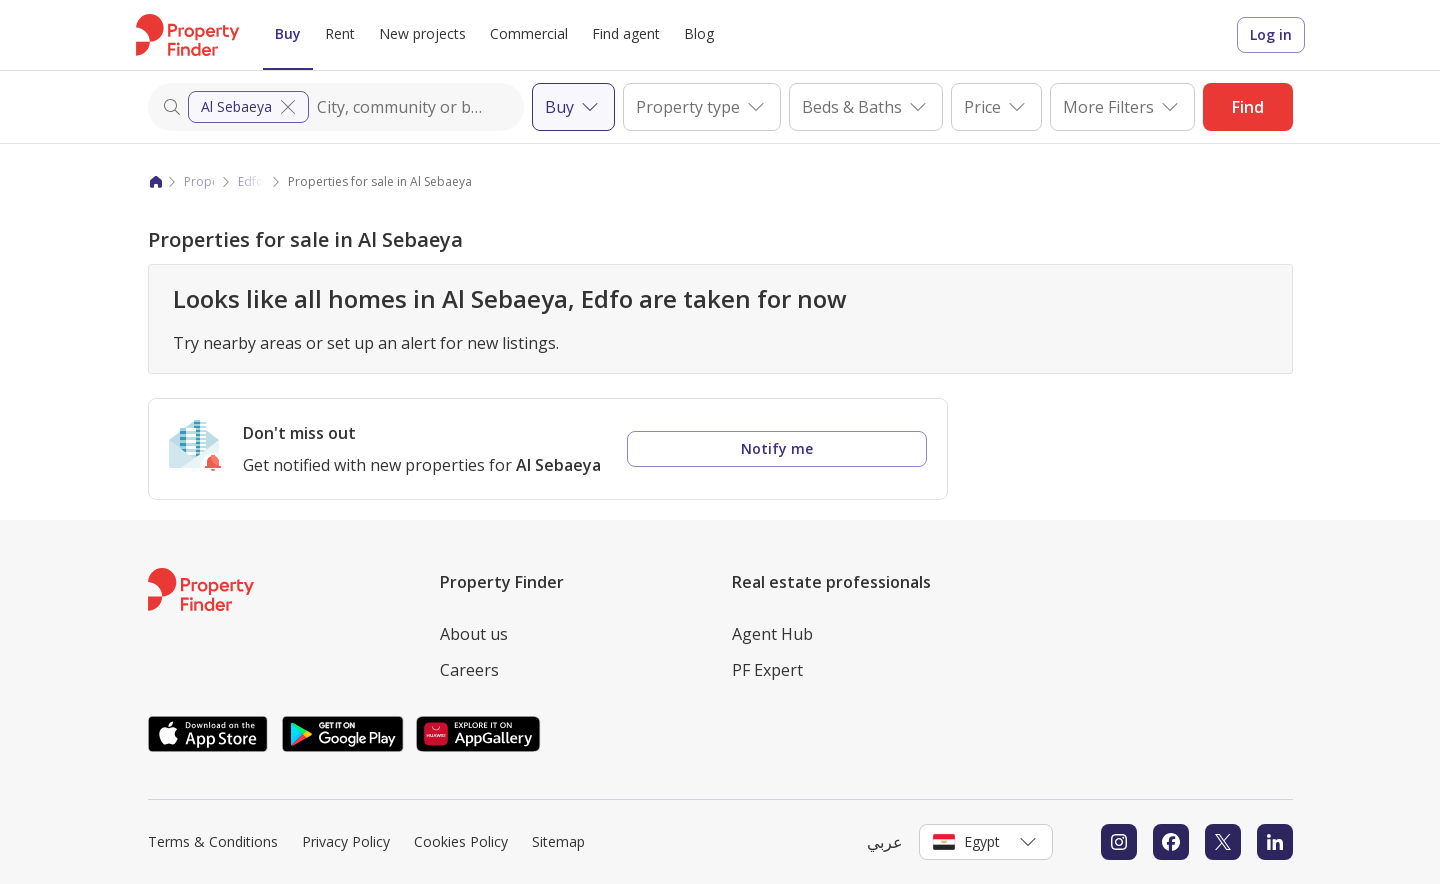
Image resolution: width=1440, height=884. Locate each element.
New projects (422, 33)
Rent (340, 33)
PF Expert (767, 670)
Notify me (777, 448)
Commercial (529, 33)
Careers (469, 670)
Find (1248, 107)
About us (474, 634)
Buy (288, 33)
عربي (885, 842)
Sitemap (558, 841)
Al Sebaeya (250, 107)
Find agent (626, 33)
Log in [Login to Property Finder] (1271, 34)
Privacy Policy (346, 841)
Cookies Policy (461, 841)
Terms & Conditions (213, 841)
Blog (699, 33)
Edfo (251, 181)
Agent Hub (772, 634)
